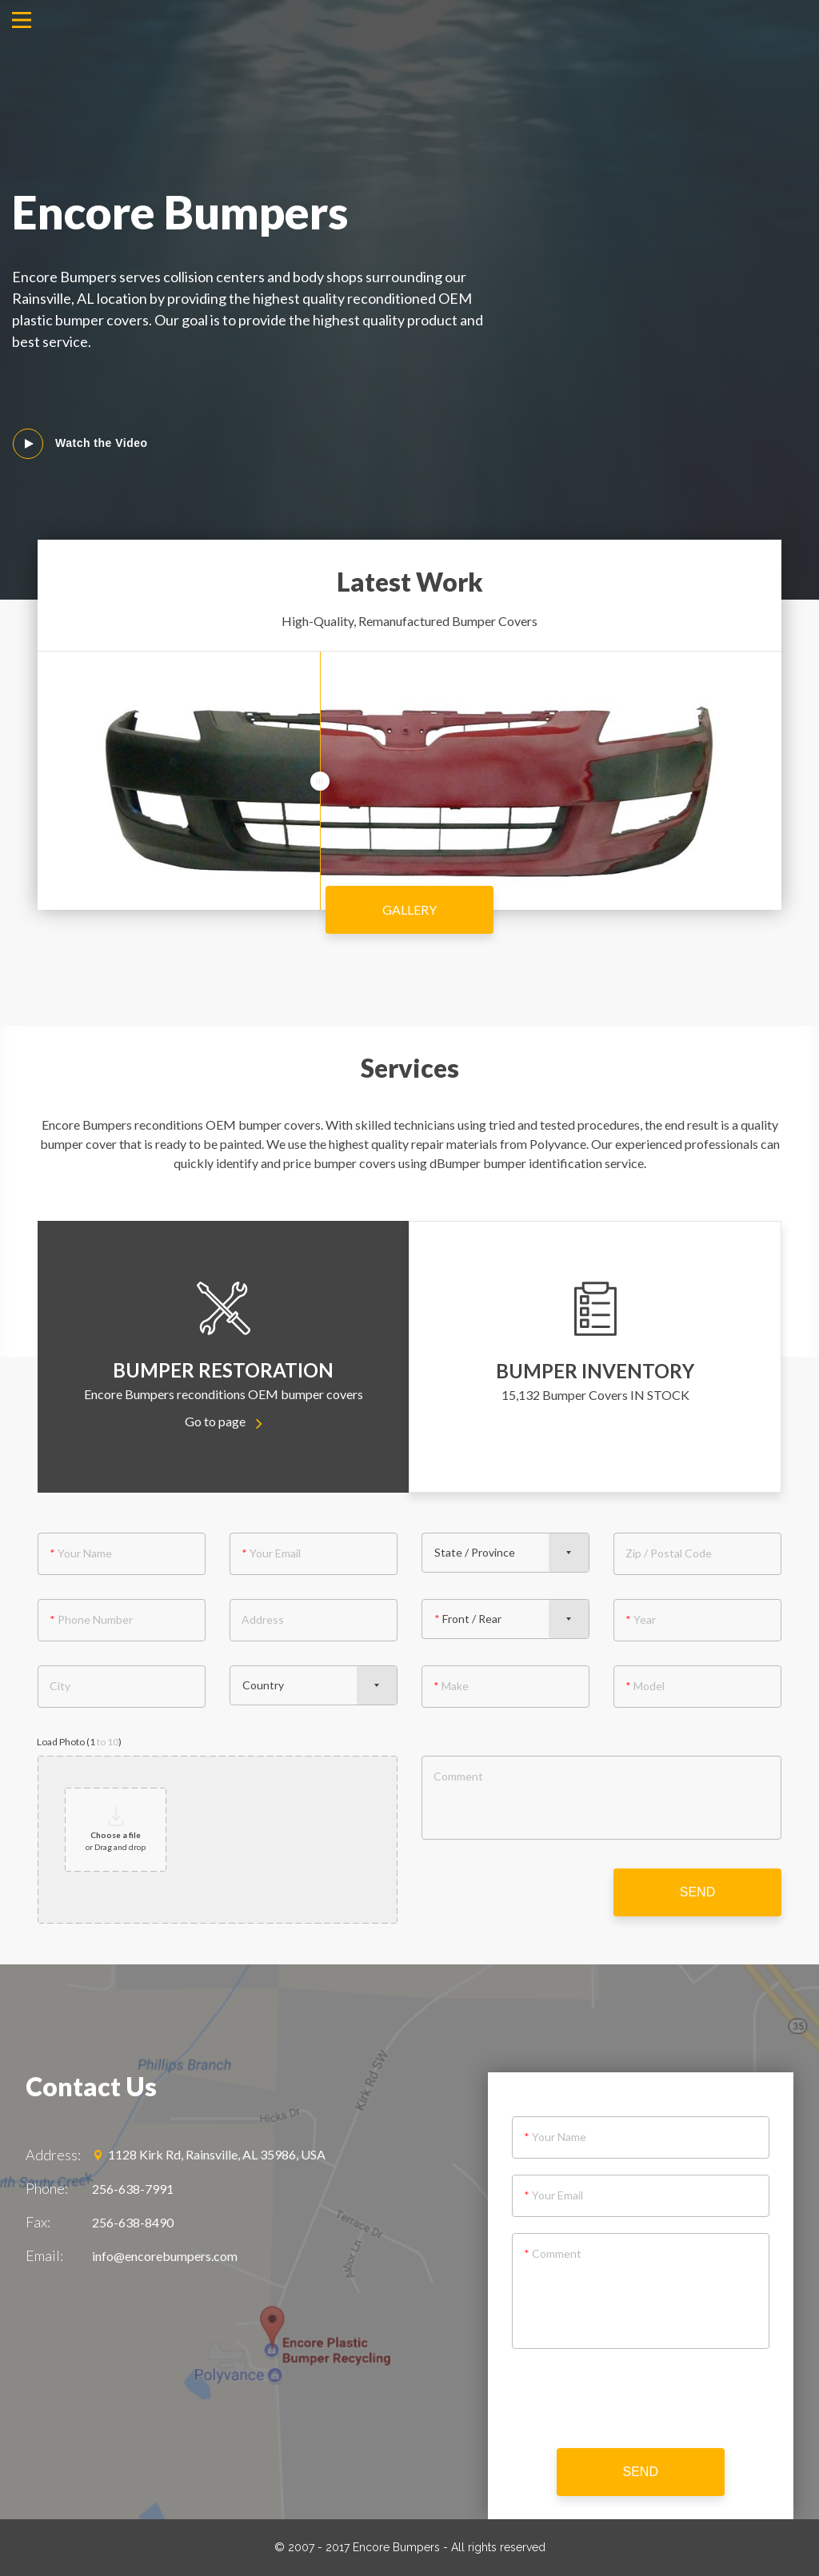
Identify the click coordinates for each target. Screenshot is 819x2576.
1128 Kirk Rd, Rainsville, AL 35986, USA (209, 2154)
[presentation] (640, 2401)
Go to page (223, 1421)
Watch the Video (101, 443)
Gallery (409, 909)
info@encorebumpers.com (165, 2255)
